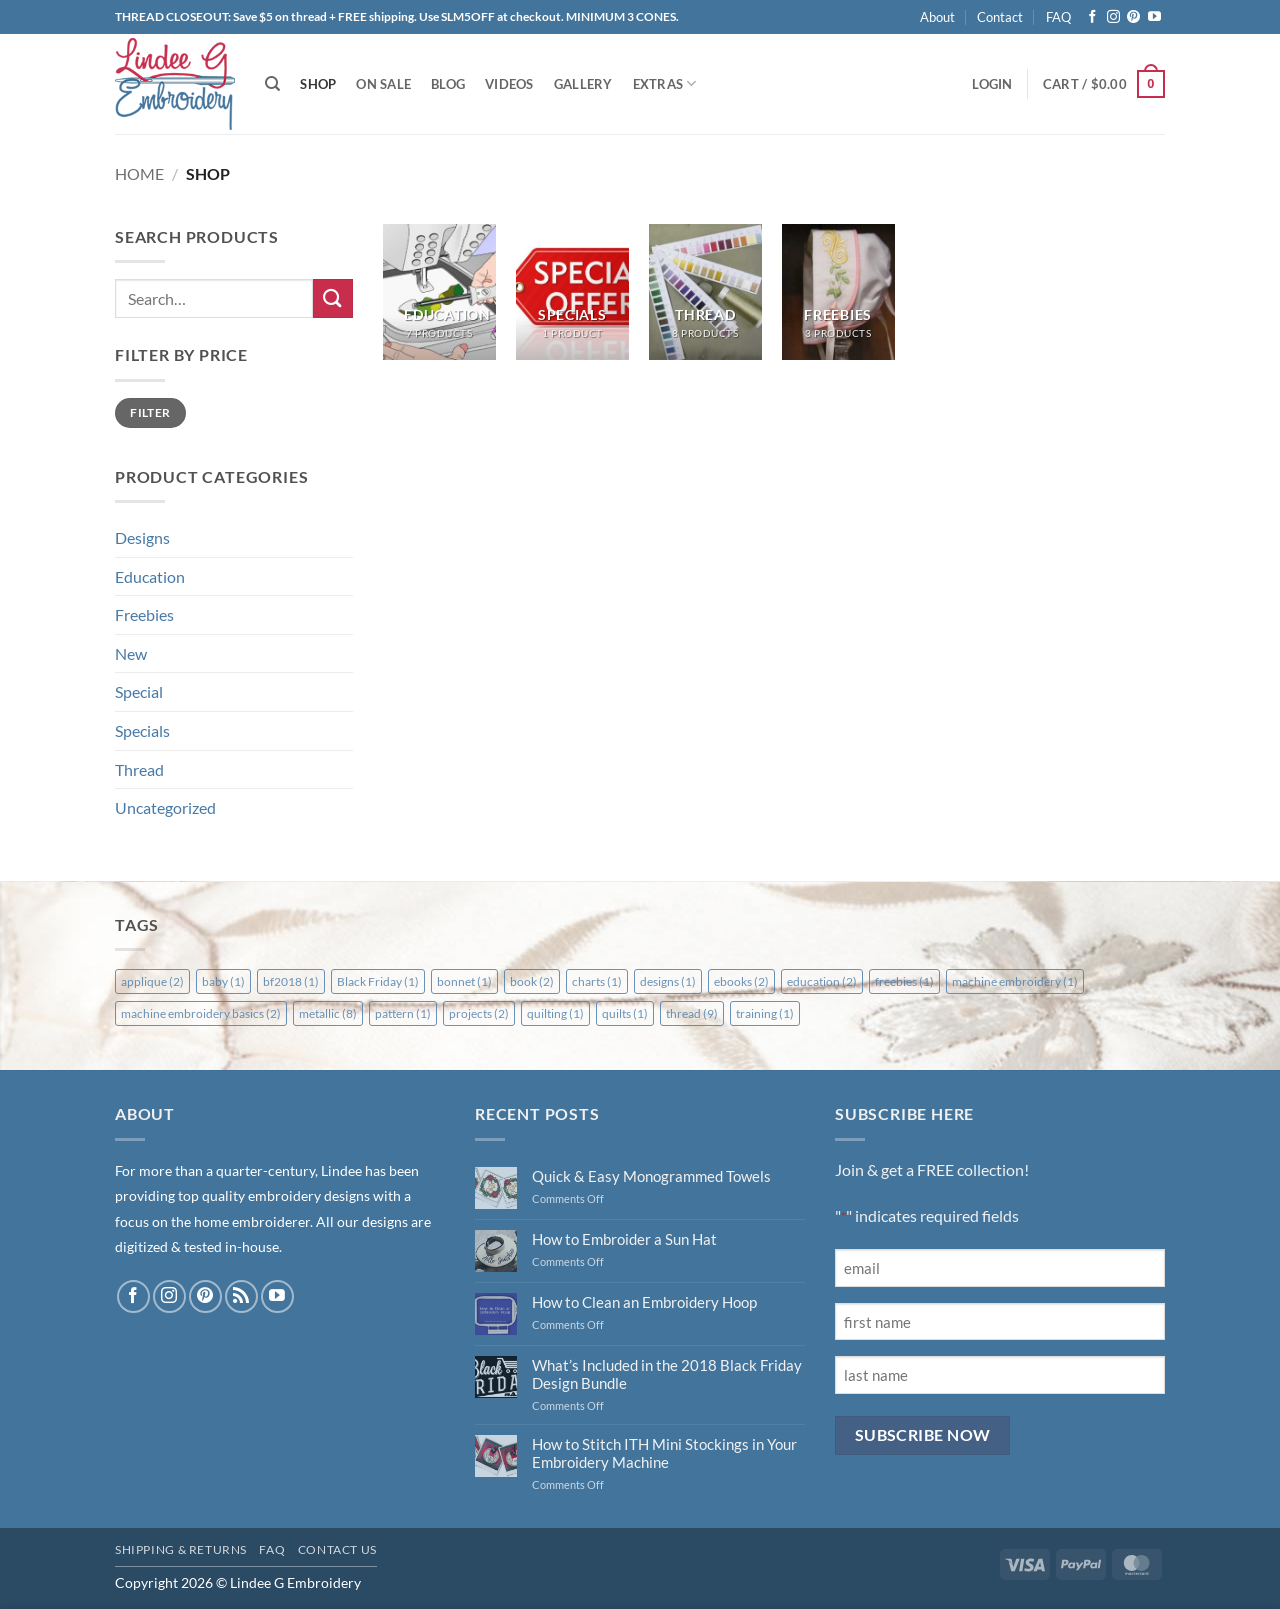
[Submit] (333, 298)
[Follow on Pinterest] (1133, 17)
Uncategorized (165, 807)
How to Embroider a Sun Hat (624, 1239)
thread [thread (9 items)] (692, 1013)
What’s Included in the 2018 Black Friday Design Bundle (667, 1374)
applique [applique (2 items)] (152, 981)
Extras (665, 83)
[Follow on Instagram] (1113, 17)
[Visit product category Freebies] (838, 292)
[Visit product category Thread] (705, 292)
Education (150, 576)
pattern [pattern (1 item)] (403, 1013)
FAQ (1058, 17)
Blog (448, 84)
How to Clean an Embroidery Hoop (644, 1302)
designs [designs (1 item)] (668, 981)
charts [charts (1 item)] (597, 981)
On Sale (383, 84)
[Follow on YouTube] (1154, 17)
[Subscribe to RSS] (241, 1296)
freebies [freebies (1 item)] (904, 981)
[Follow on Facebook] (1092, 17)
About (937, 17)
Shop (318, 84)
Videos (509, 84)
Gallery (583, 84)
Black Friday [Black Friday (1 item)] (378, 981)
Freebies (144, 614)
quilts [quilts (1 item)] (625, 1013)
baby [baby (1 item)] (223, 981)
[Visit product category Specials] (572, 292)
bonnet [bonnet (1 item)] (464, 981)
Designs (142, 537)
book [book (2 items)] (532, 981)
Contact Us (337, 1549)
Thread (139, 769)
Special (139, 691)
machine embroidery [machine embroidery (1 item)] (1015, 981)
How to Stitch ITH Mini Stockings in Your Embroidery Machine (664, 1453)
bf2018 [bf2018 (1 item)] (291, 981)
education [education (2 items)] (822, 981)
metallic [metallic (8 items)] (328, 1013)
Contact (1000, 17)
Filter (150, 412)
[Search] (272, 84)
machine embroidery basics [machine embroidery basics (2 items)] (201, 1013)
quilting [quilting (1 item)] (555, 1013)
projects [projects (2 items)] (479, 1013)
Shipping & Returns (181, 1549)
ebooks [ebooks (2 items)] (741, 981)
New (131, 653)
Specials (142, 730)
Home (139, 173)
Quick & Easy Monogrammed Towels (651, 1176)
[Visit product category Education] (439, 292)
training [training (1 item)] (765, 1013)
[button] (992, 84)
